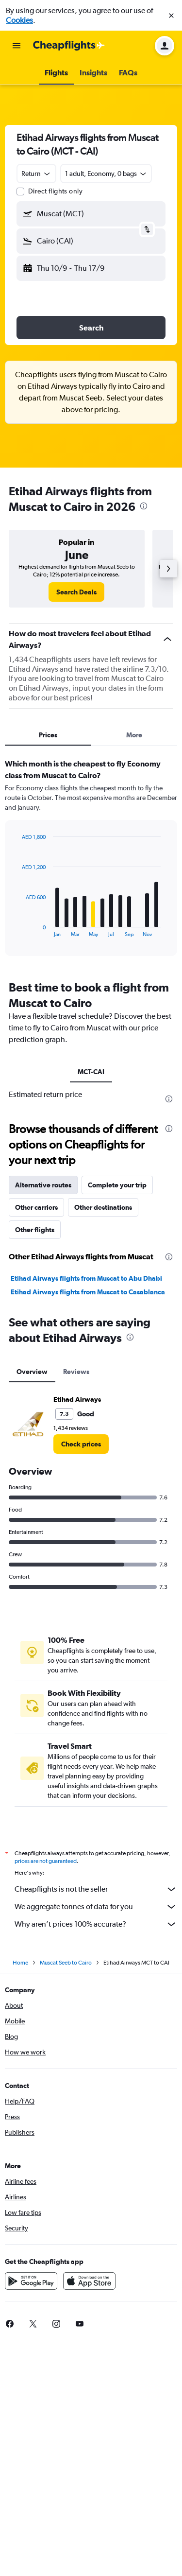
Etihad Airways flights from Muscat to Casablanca (88, 1292)
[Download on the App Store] (89, 2281)
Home (20, 1962)
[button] (171, 15)
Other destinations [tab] (103, 1207)
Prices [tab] (48, 735)
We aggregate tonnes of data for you (96, 1907)
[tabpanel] (91, 861)
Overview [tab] (32, 1371)
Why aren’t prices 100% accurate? (96, 1924)
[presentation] (143, 506)
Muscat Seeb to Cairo (66, 1962)
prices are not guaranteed (46, 1861)
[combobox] (36, 173)
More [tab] (134, 735)
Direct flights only (55, 191)
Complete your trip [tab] (117, 1185)
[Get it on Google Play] (31, 2281)
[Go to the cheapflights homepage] (69, 46)
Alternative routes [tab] (43, 1185)
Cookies (19, 20)
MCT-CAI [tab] (91, 1072)
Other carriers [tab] (36, 1207)
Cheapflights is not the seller (96, 1889)
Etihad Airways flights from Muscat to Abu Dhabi (86, 1278)
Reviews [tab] (76, 1371)
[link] (76, 592)
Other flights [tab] (34, 1230)
